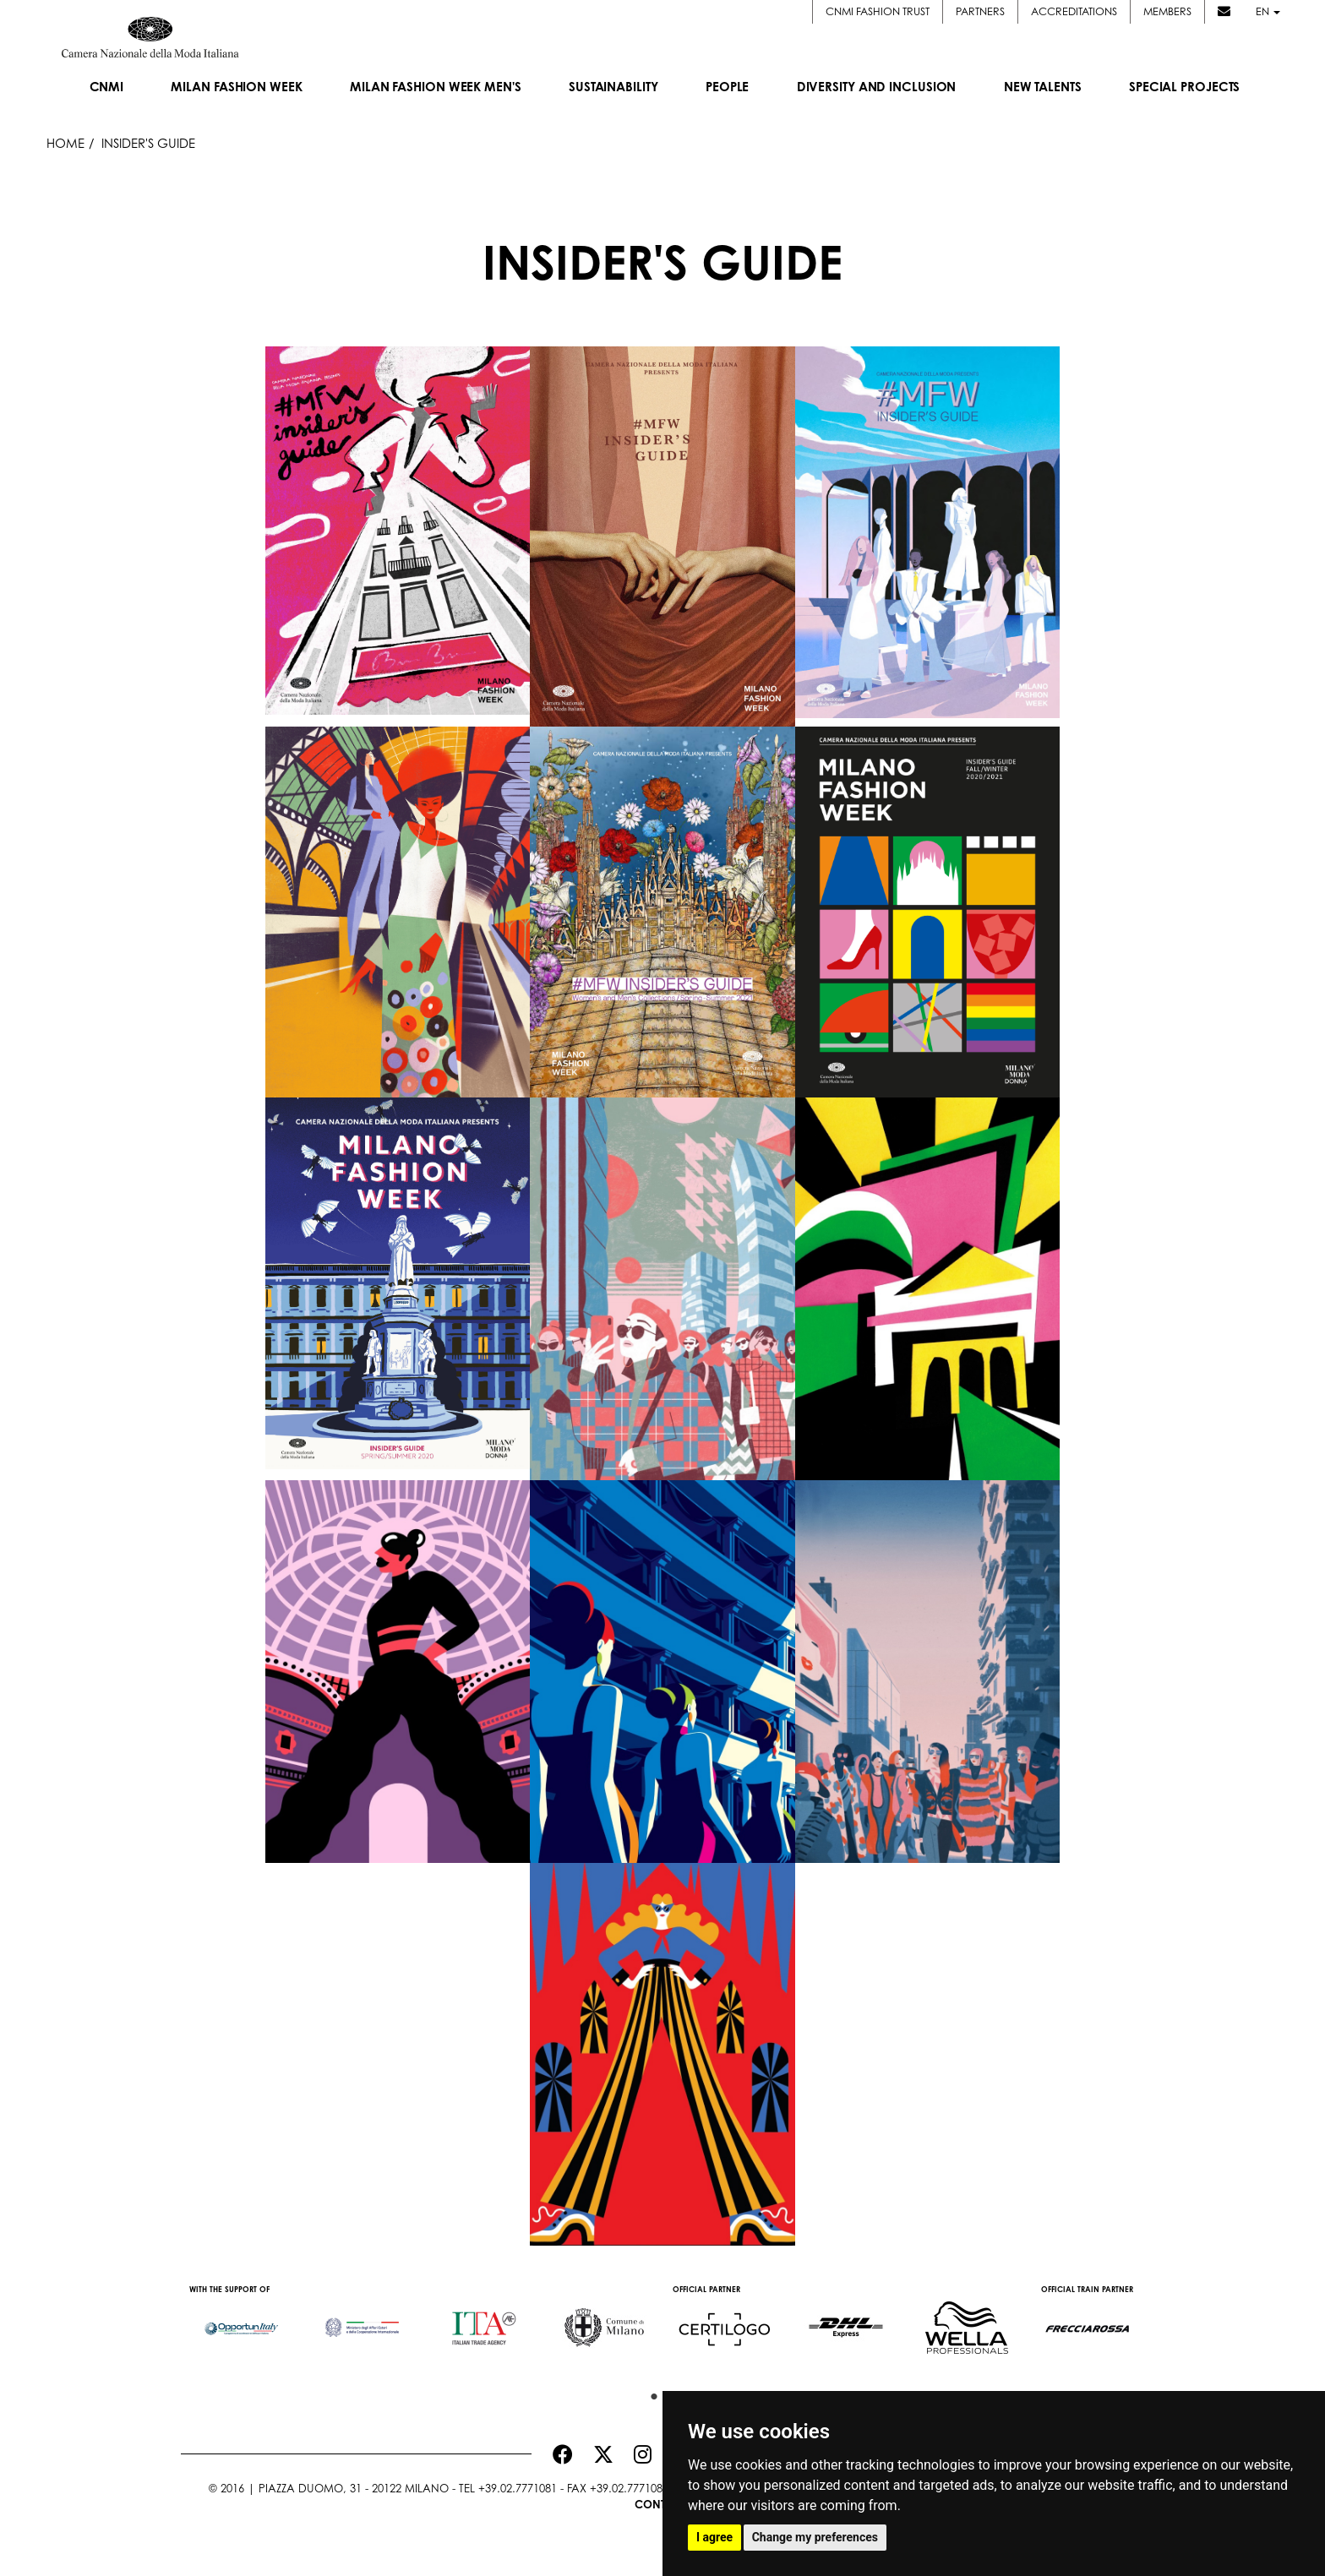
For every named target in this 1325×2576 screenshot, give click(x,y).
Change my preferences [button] (815, 2537)
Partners (978, 11)
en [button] (1266, 11)
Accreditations (1072, 11)
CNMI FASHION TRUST (876, 11)
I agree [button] (714, 2537)
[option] (241, 2320)
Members (1166, 11)
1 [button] (649, 2392)
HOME (65, 143)
